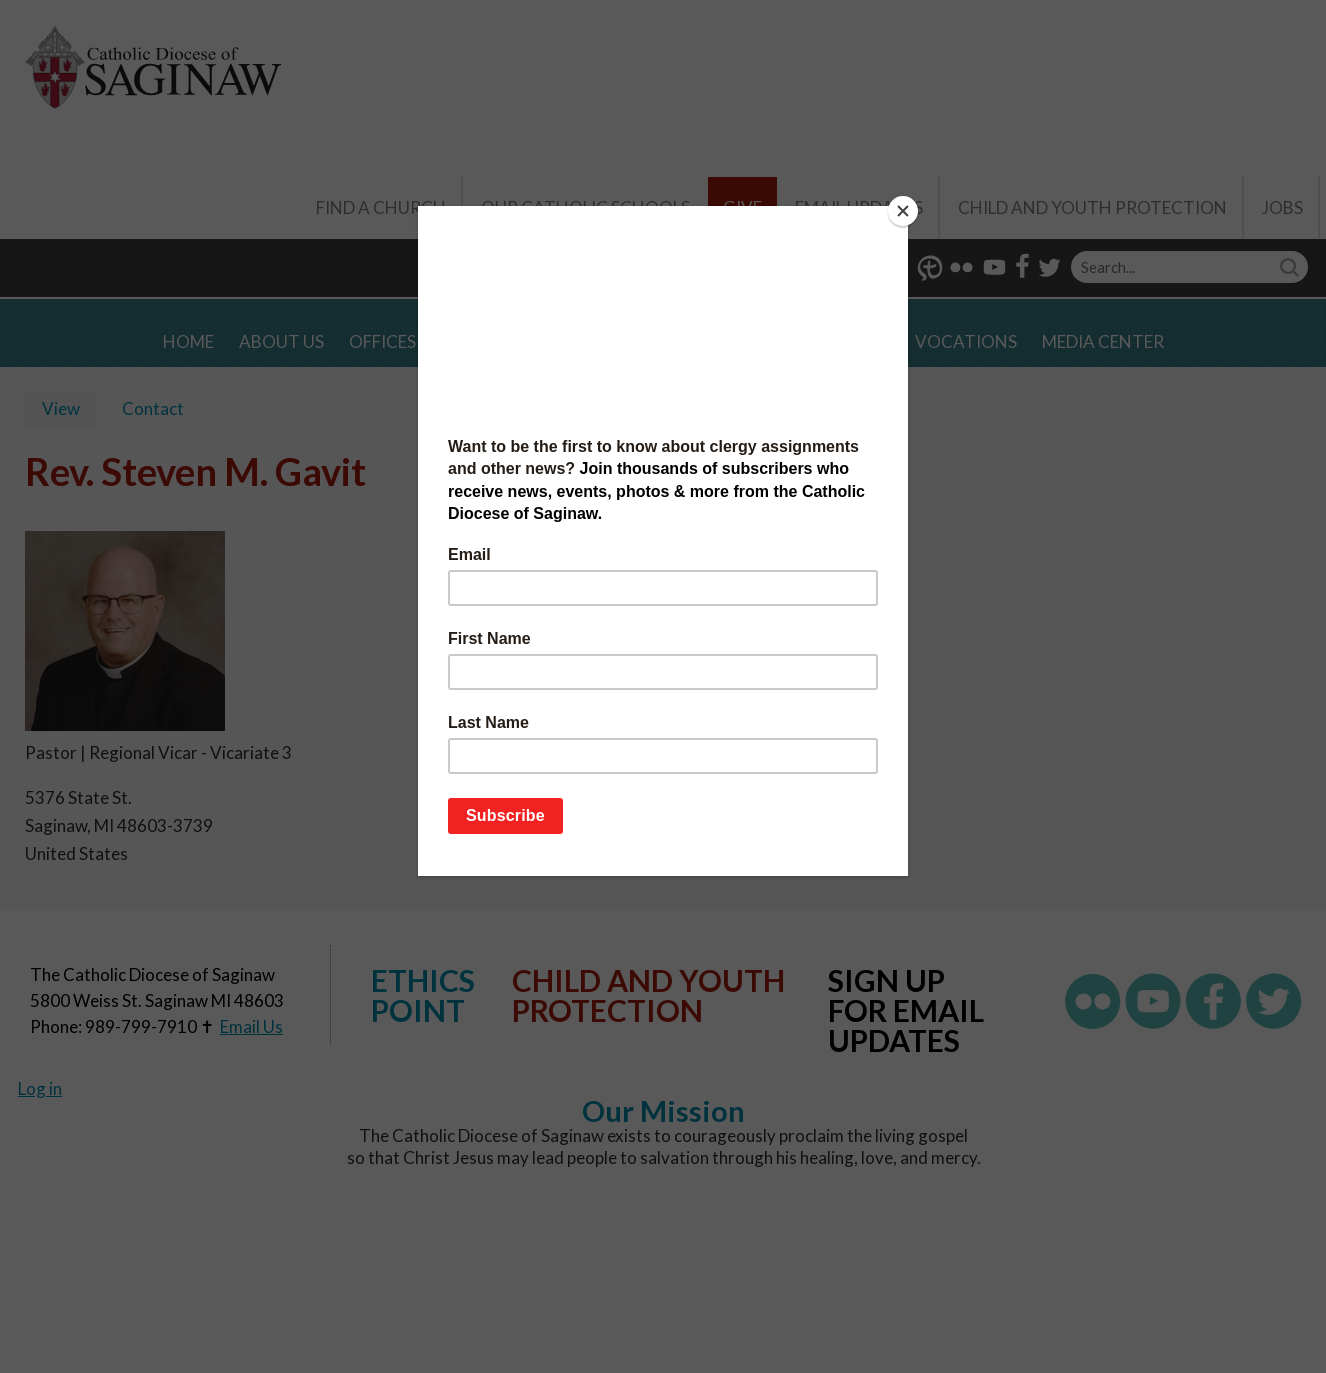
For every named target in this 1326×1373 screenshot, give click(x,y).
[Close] (903, 211)
